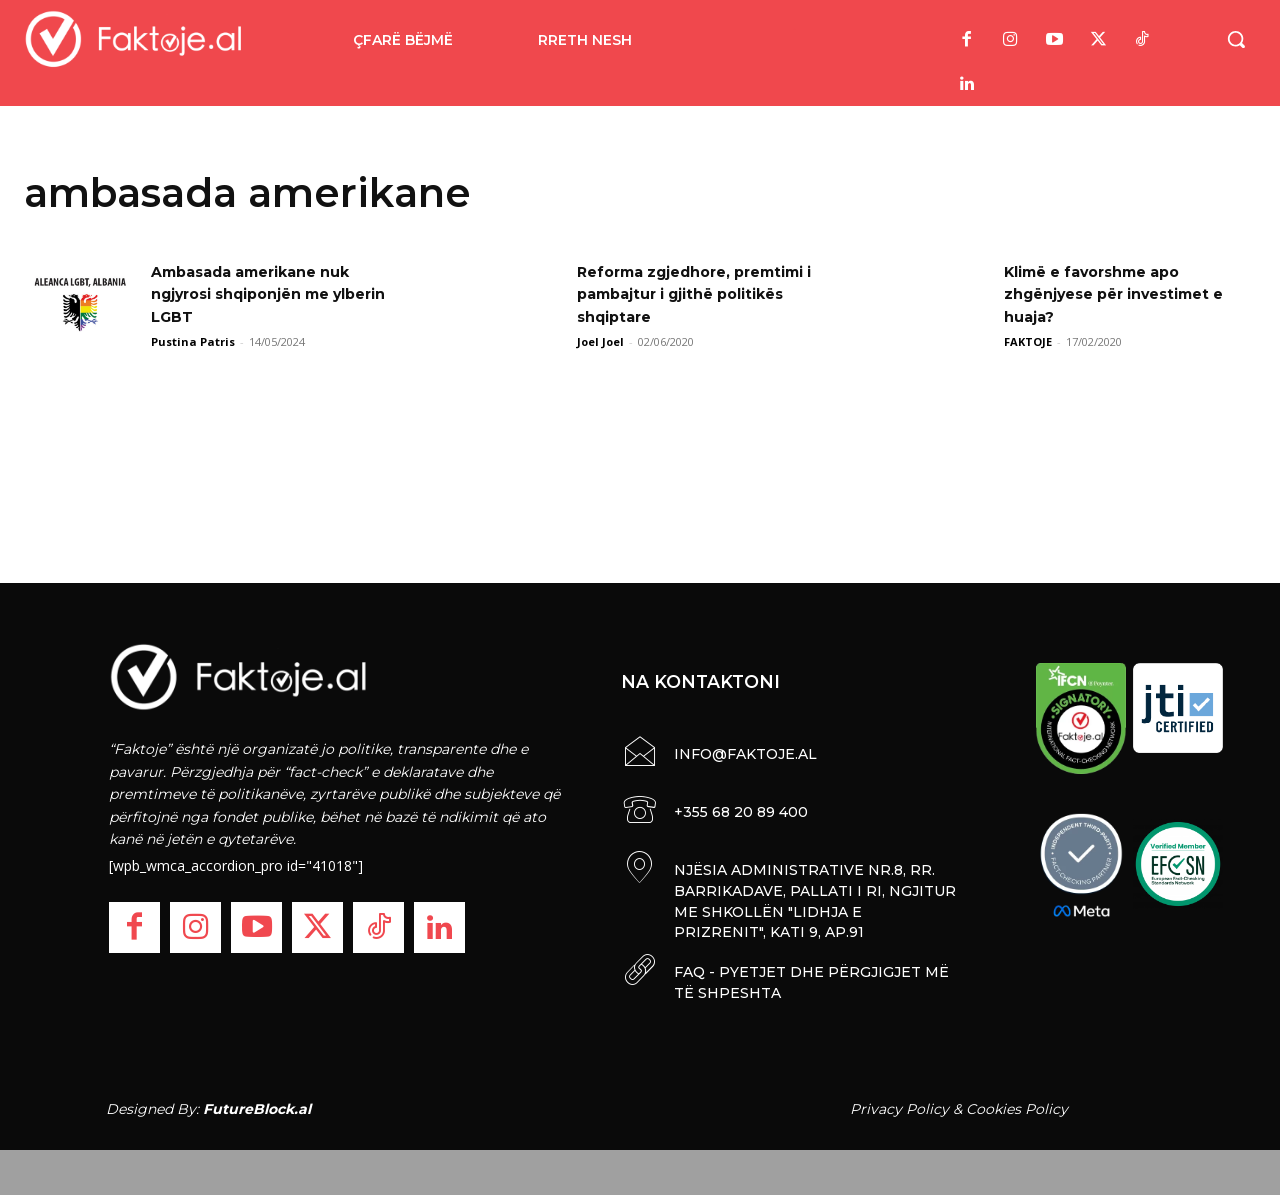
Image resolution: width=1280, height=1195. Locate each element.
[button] (1236, 39)
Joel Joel (600, 341)
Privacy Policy (899, 1103)
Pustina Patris (193, 341)
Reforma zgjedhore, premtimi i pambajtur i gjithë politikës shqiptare (702, 294)
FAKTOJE (1028, 341)
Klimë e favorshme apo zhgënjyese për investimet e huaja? (1128, 294)
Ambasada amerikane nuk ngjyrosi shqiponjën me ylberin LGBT (263, 294)
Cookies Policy (1017, 1103)
